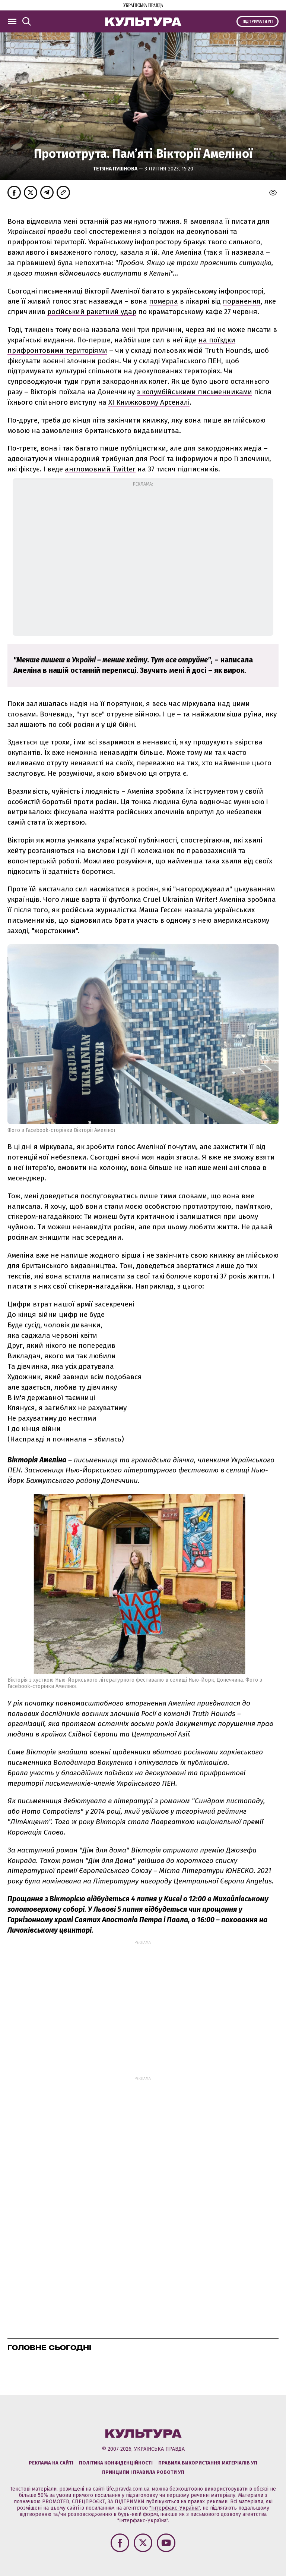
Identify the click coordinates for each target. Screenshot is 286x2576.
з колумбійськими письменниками (194, 392)
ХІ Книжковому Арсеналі (149, 402)
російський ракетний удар (91, 311)
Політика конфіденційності (116, 2463)
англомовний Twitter (100, 469)
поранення (242, 301)
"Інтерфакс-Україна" (174, 2508)
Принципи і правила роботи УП (143, 2472)
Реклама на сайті (51, 2463)
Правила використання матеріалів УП (207, 2463)
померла (163, 301)
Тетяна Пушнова (116, 169)
